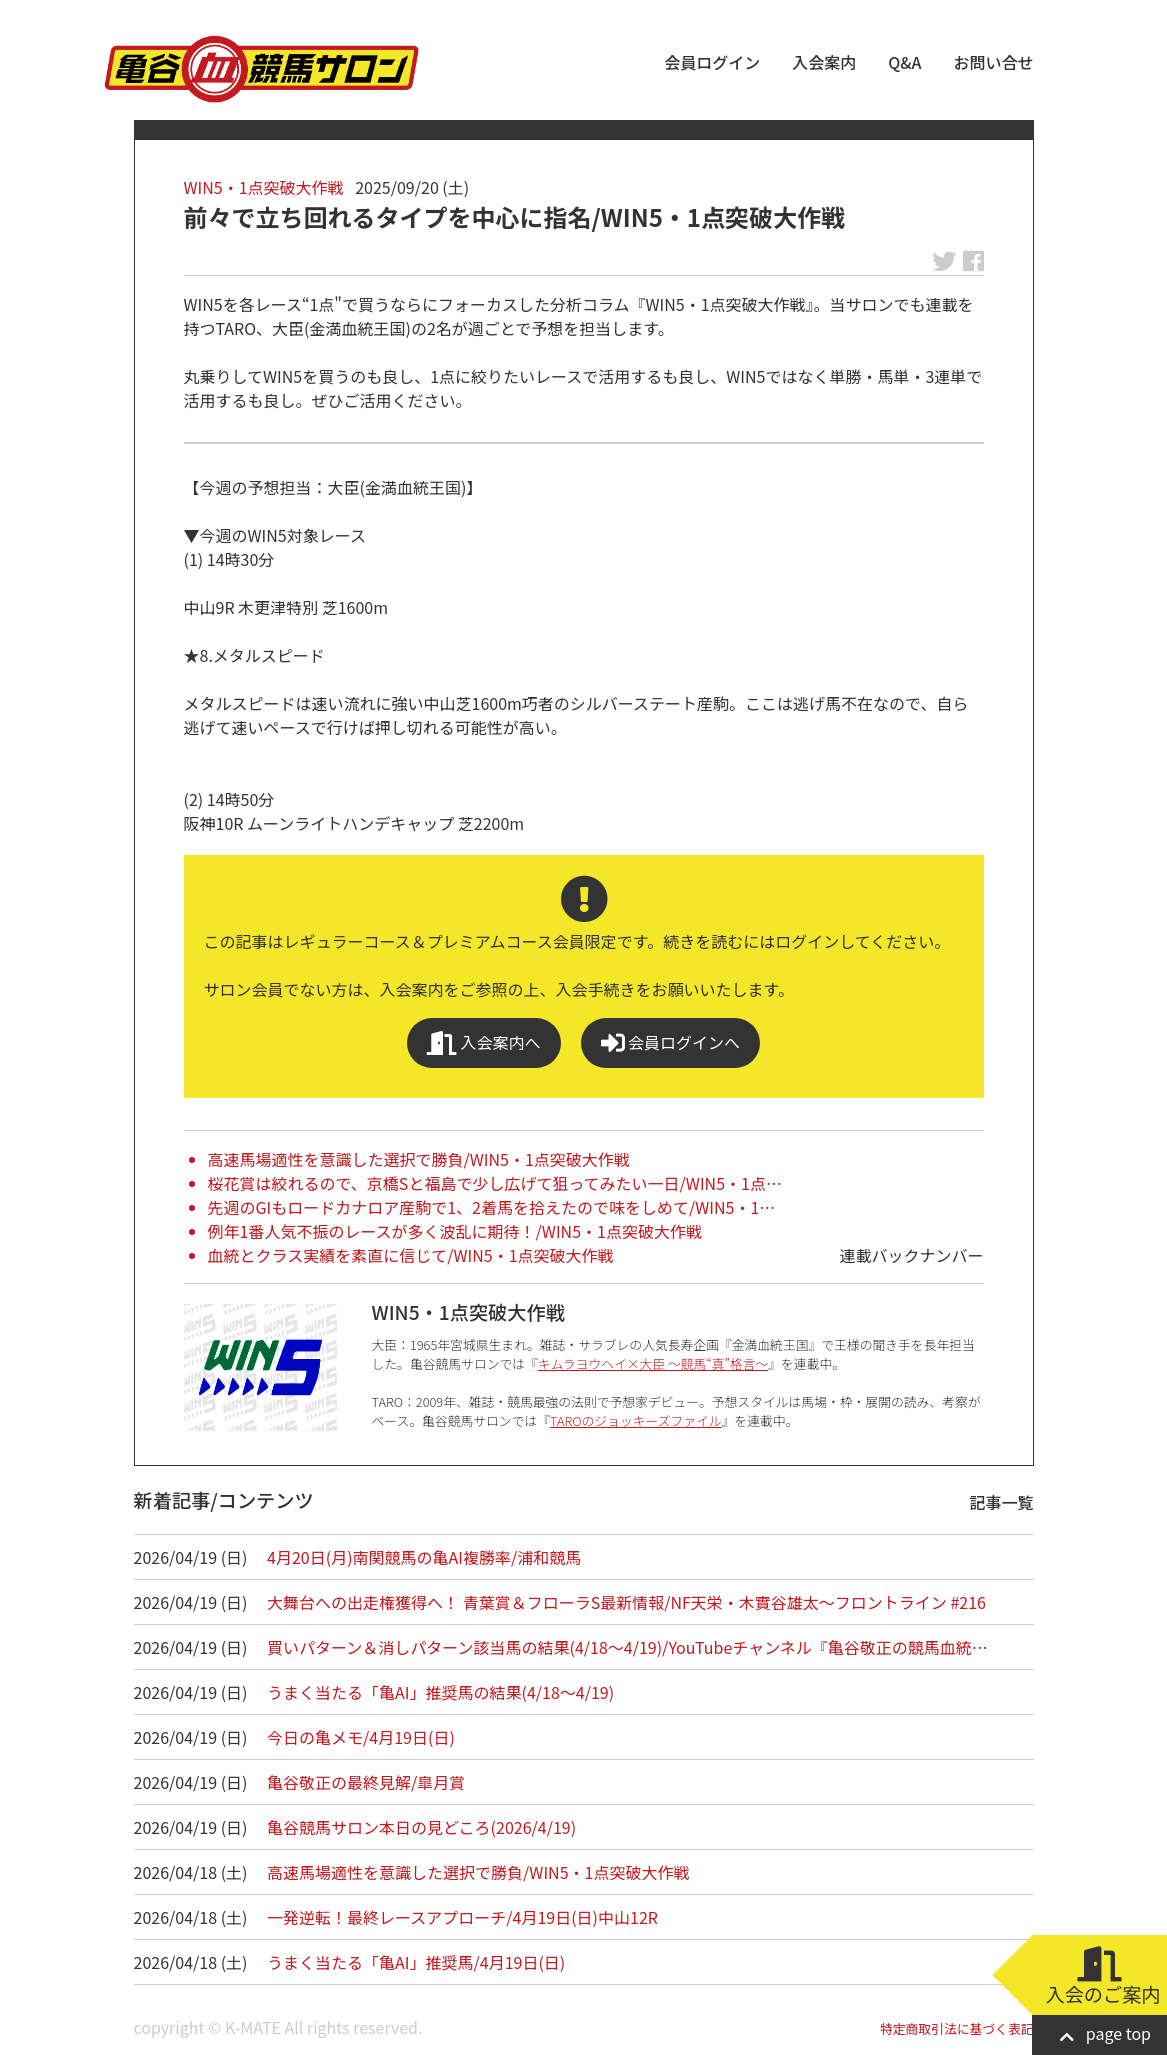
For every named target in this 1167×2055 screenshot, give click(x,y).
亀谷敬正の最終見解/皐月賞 (366, 1782)
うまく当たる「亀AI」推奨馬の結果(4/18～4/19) (440, 1692)
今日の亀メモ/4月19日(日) (361, 1737)
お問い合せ (993, 62)
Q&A (904, 62)
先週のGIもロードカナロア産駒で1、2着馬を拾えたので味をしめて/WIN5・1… (492, 1207)
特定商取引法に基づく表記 (957, 2028)
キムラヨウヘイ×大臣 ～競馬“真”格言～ (653, 1363)
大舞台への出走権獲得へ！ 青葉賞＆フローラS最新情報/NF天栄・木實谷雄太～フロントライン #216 (626, 1602)
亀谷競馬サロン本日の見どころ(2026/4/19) (421, 1827)
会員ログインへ (671, 1042)
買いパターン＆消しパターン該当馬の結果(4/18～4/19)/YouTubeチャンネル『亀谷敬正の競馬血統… (627, 1647)
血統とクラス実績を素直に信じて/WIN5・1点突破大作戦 (411, 1255)
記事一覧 (1002, 1502)
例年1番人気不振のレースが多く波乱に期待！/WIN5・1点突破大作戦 (455, 1231)
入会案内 (824, 62)
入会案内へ (484, 1042)
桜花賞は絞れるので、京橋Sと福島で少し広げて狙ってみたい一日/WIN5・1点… (495, 1183)
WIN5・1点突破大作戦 (264, 187)
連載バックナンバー (911, 1255)
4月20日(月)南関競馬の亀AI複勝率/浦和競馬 (424, 1557)
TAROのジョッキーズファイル (636, 1420)
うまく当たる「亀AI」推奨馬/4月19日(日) (416, 1962)
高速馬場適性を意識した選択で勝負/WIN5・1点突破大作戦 (419, 1159)
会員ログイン (712, 62)
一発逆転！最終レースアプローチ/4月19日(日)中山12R (462, 1917)
